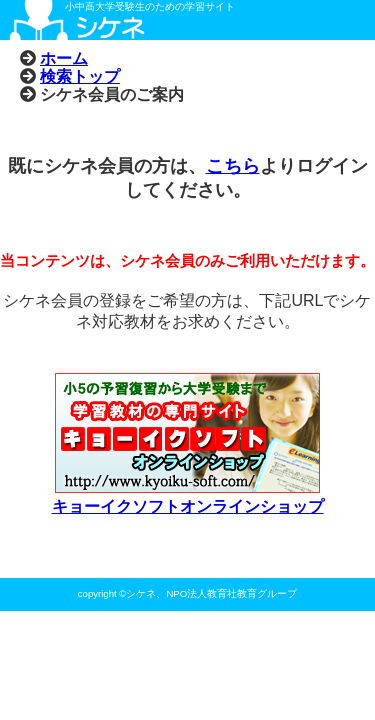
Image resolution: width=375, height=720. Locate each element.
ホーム (64, 58)
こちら (233, 166)
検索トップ (80, 76)
